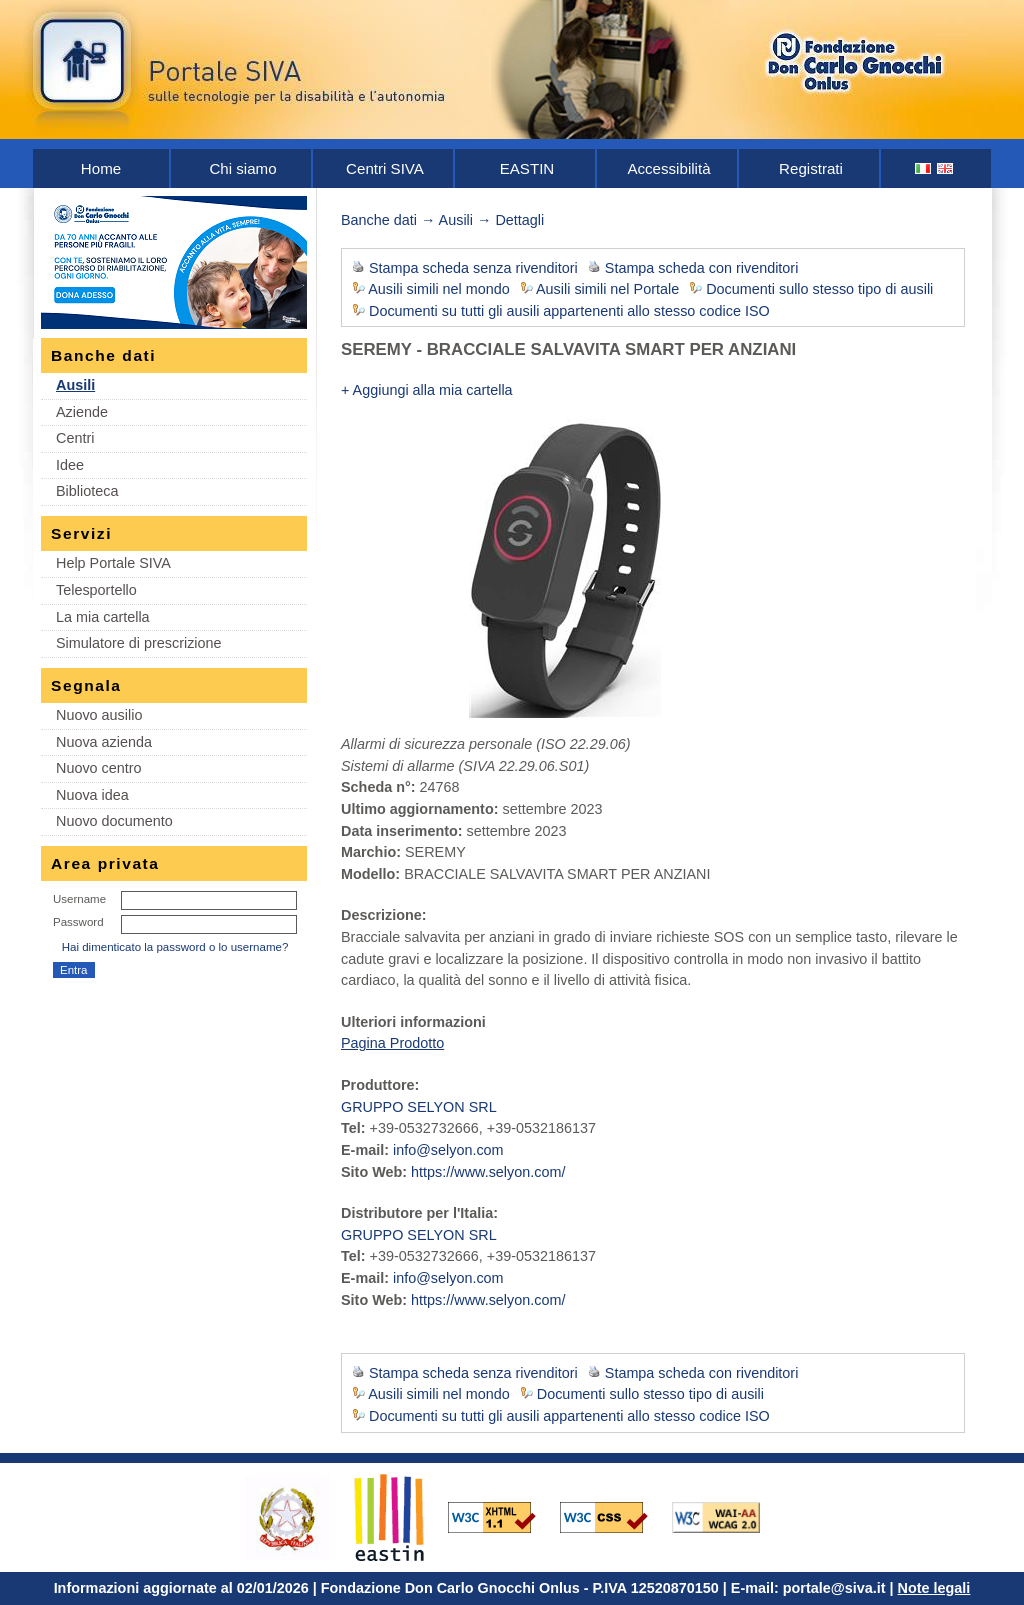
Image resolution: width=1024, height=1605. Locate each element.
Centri (75, 438)
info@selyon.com (448, 1150)
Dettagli (519, 220)
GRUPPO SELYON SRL (419, 1107)
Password (78, 922)
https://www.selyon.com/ (488, 1172)
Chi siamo (242, 168)
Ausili (75, 385)
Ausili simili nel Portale (607, 289)
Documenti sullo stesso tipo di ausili (819, 289)
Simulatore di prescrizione (139, 643)
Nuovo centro (99, 768)
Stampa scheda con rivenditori (702, 268)
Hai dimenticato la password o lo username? (175, 947)
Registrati (811, 168)
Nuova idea (92, 795)
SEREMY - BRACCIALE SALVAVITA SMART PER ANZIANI (568, 349)
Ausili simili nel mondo (439, 289)
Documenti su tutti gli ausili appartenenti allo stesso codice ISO (569, 311)
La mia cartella (103, 617)
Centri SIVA (385, 168)
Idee (70, 465)
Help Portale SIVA (113, 563)
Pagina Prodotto (392, 1043)
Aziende (82, 412)
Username (79, 899)
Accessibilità (668, 168)
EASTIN (527, 168)
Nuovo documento (114, 821)
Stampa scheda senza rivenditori (473, 268)
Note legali (934, 1588)
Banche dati (379, 220)
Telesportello (96, 590)
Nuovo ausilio (99, 715)
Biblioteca (87, 491)
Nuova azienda (104, 742)
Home (101, 168)
